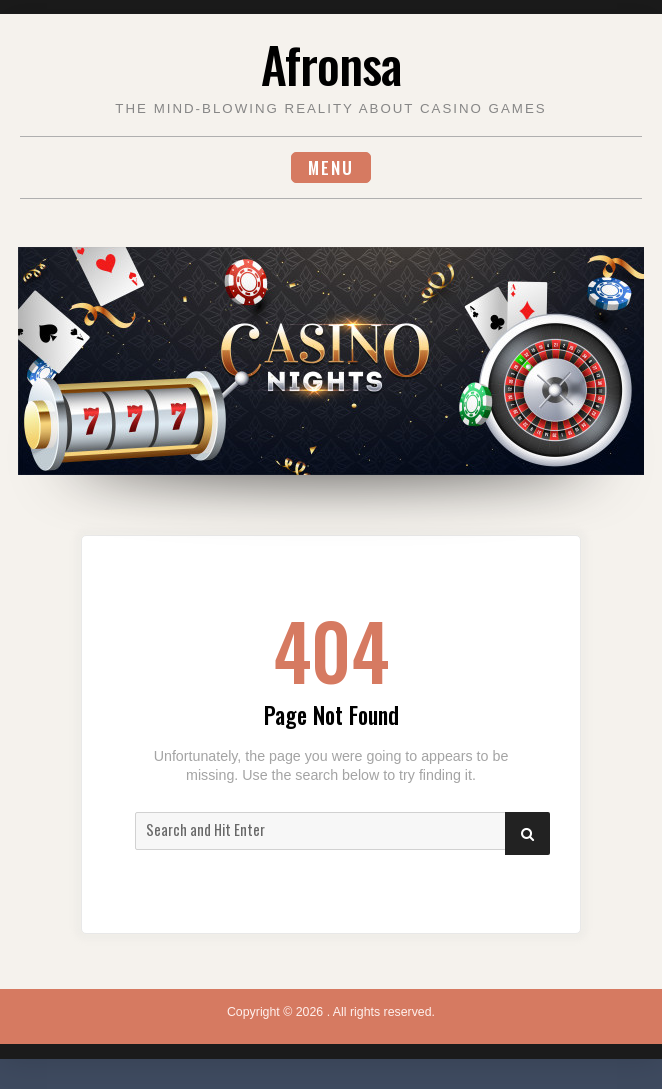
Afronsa (331, 63)
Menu (331, 167)
